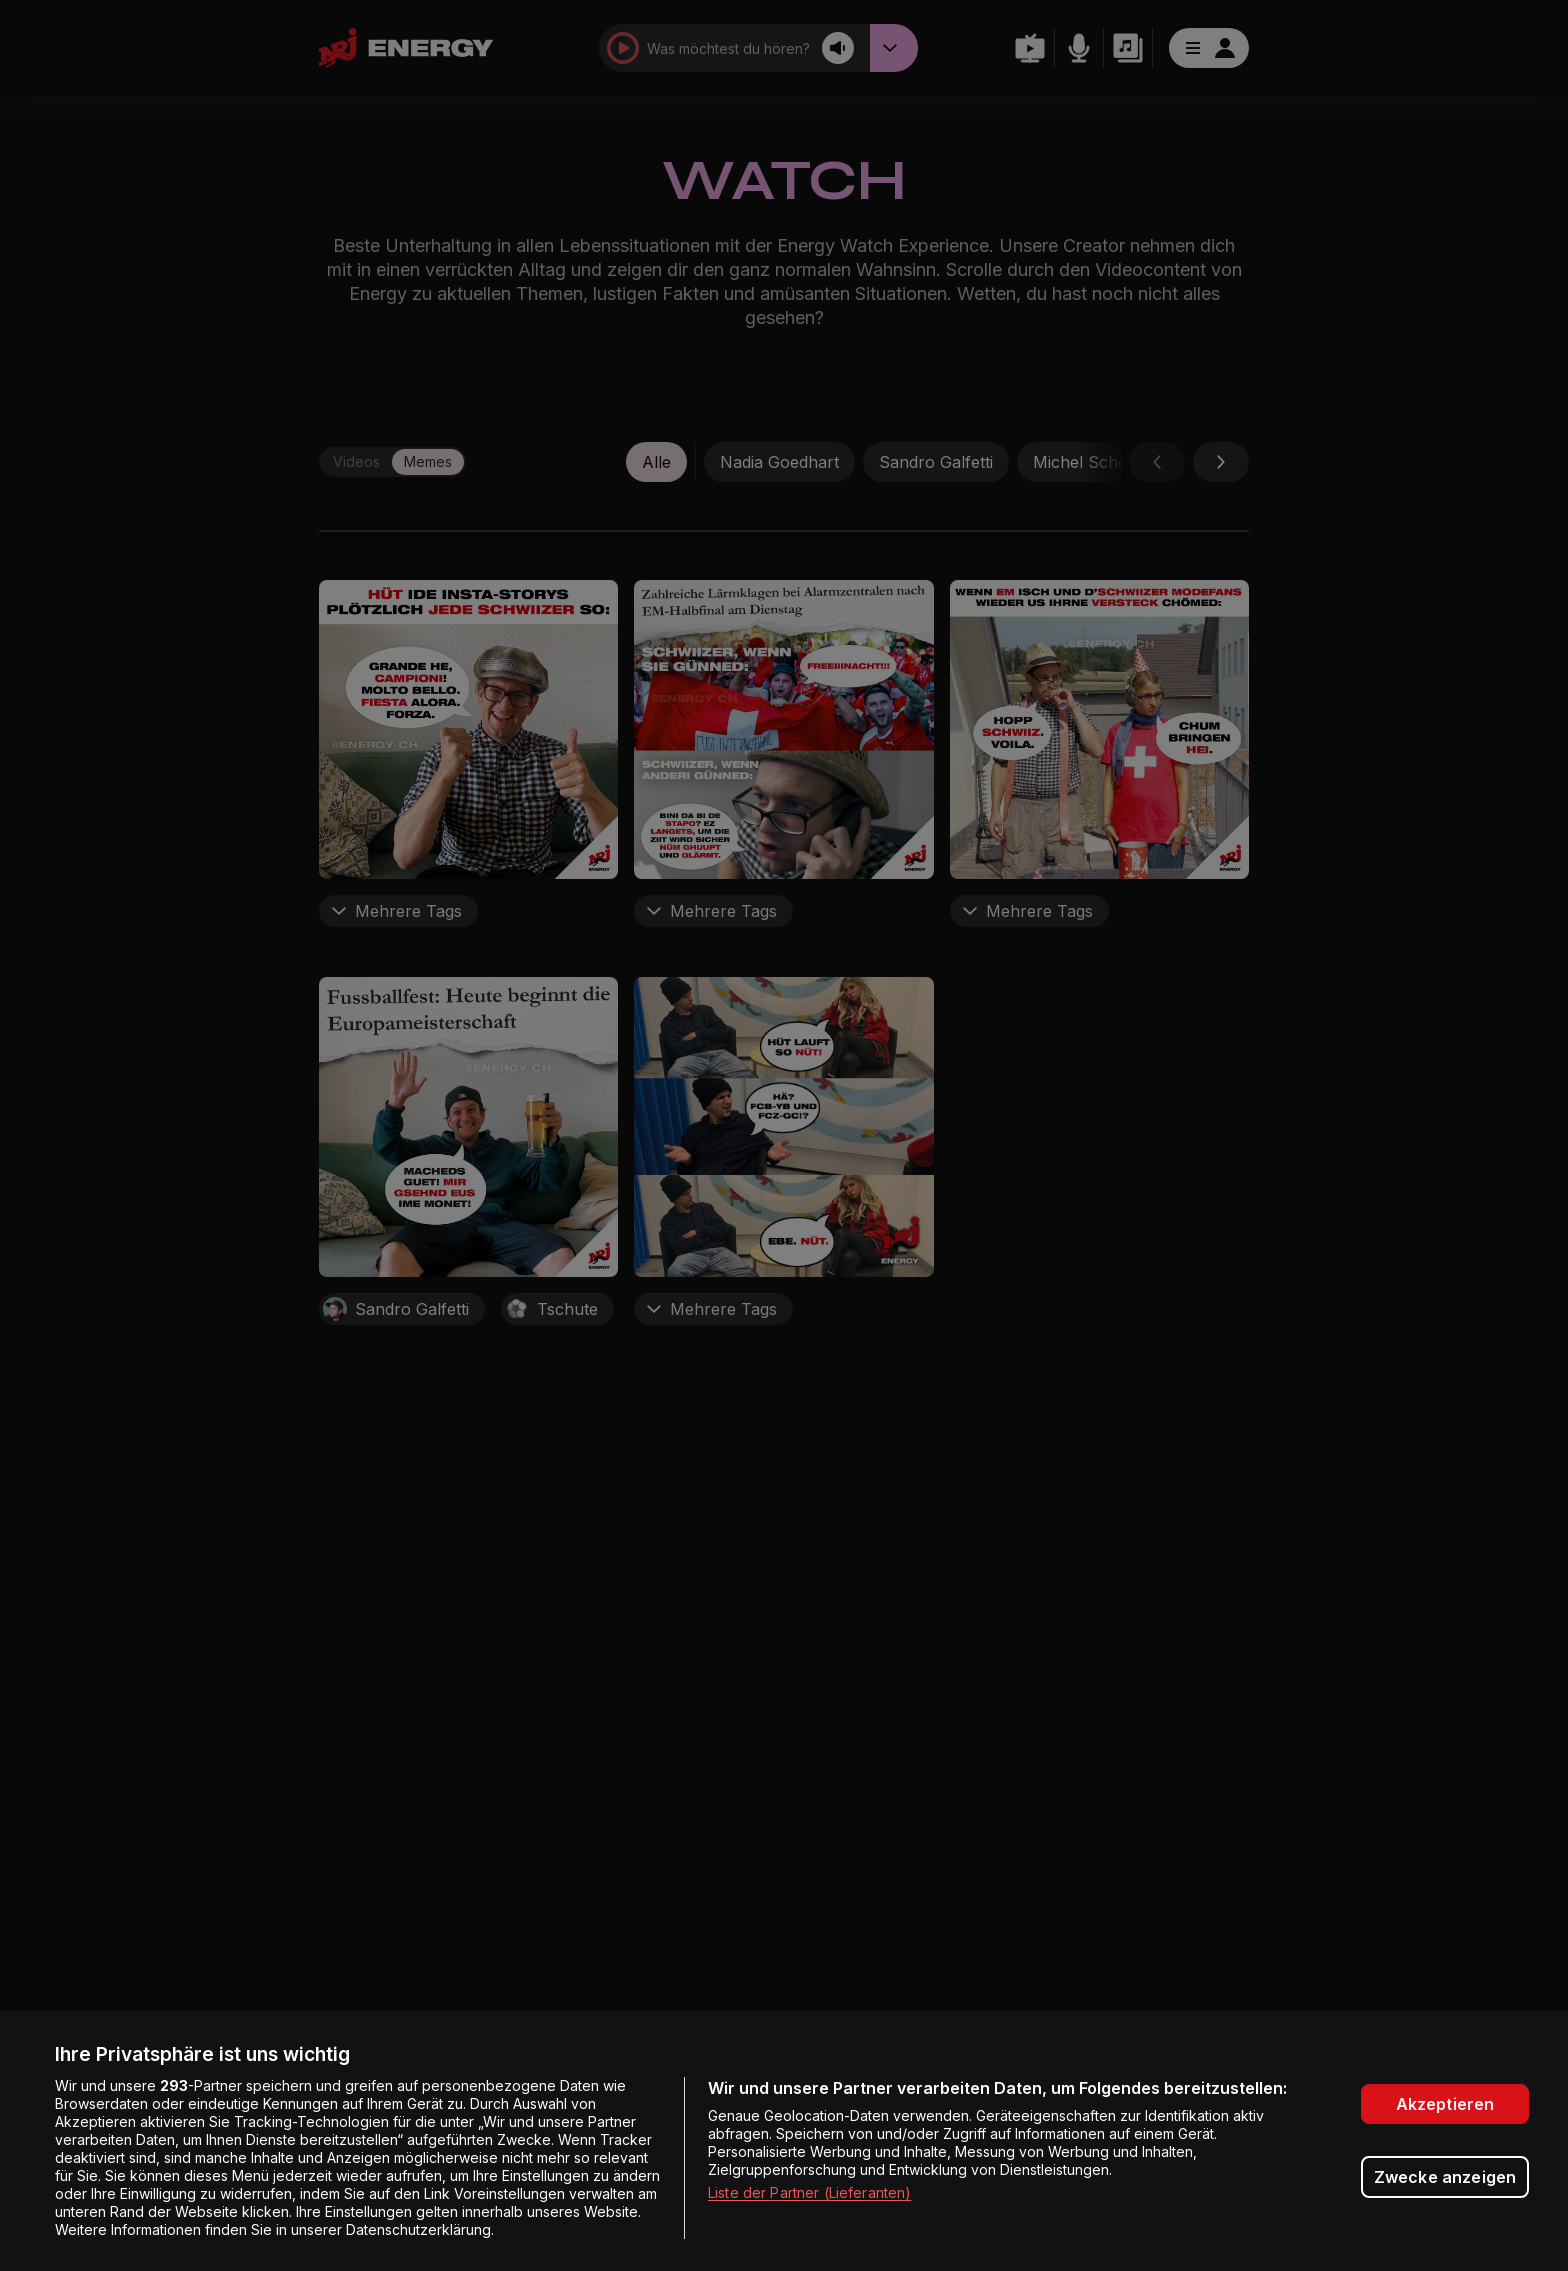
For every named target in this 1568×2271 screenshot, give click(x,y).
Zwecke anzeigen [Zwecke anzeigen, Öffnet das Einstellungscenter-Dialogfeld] (1445, 2177)
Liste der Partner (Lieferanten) (809, 2192)
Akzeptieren (1445, 2104)
